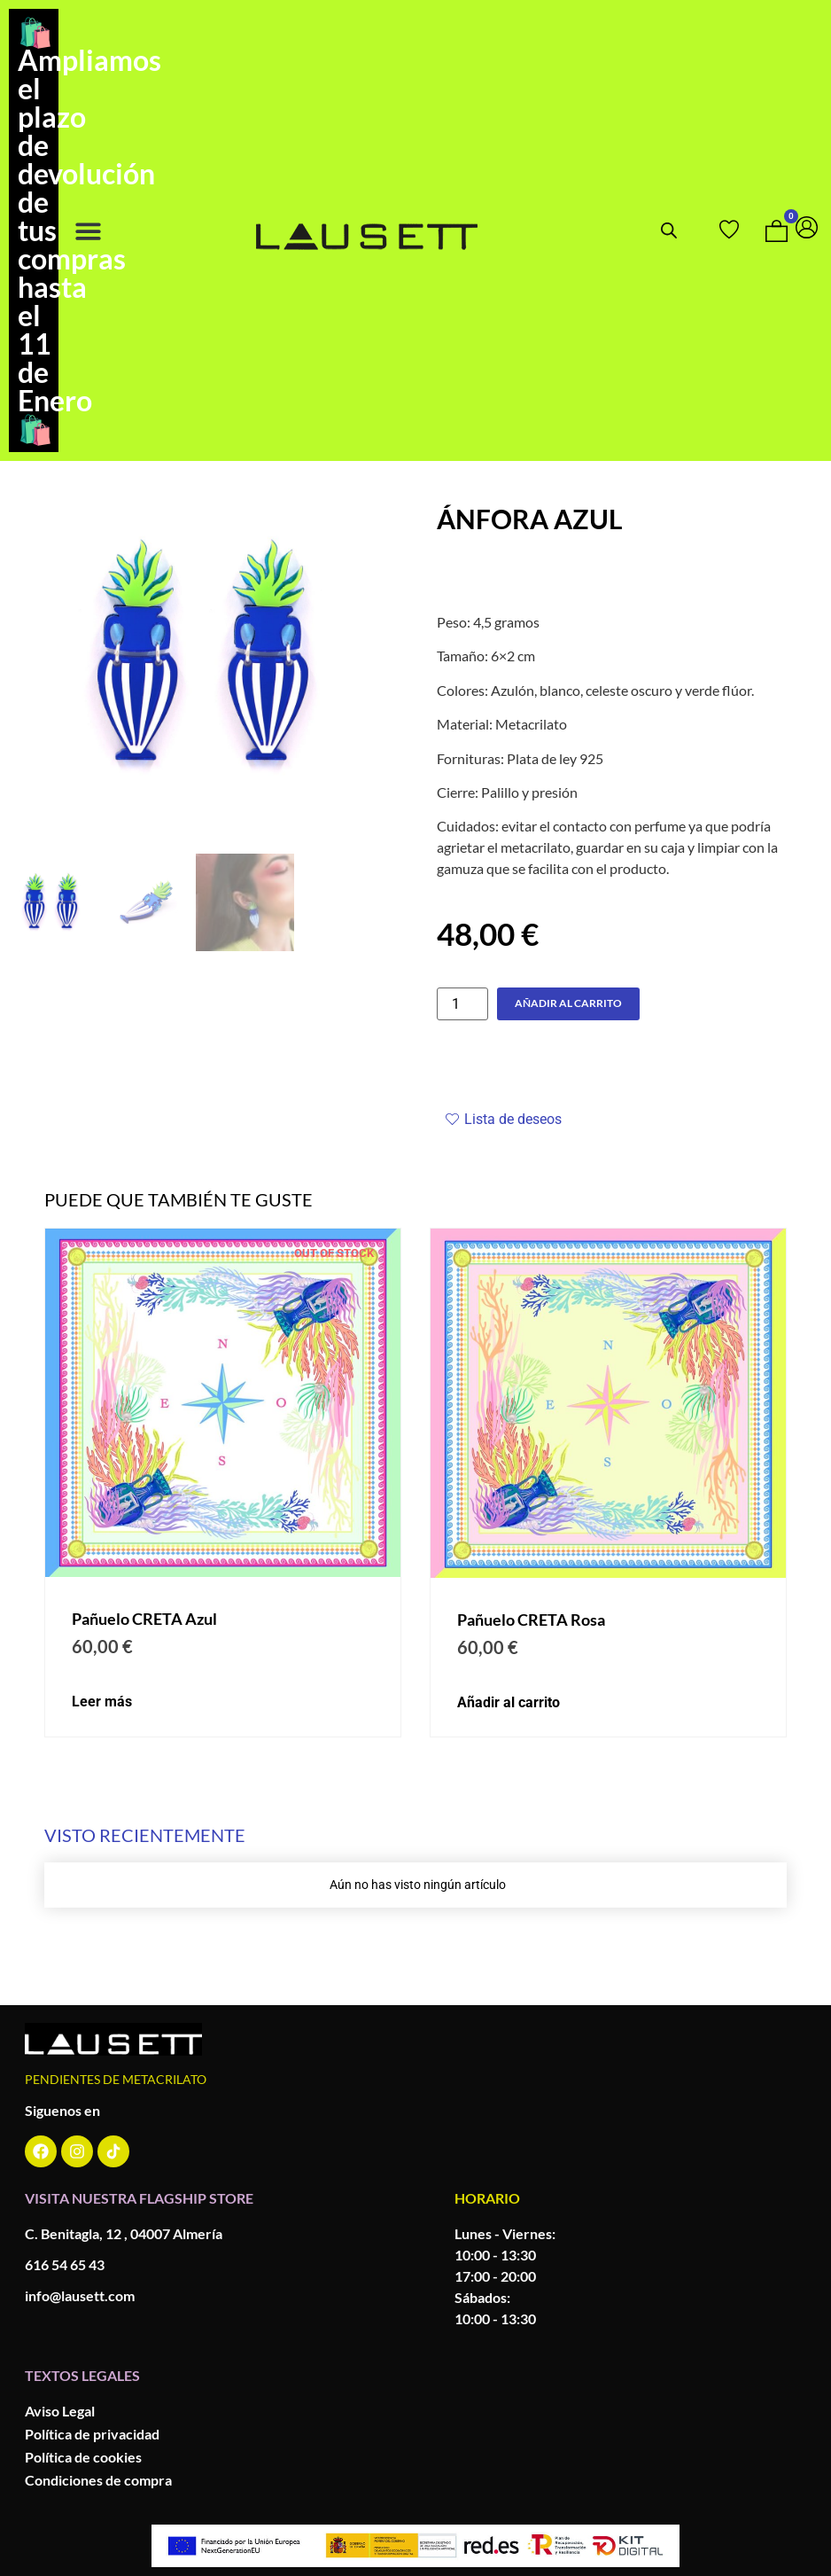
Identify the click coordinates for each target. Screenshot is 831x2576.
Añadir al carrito (568, 1003)
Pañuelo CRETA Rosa (531, 1619)
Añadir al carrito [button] (508, 1703)
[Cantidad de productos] (462, 1003)
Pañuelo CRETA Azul (144, 1618)
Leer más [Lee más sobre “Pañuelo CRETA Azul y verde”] (102, 1702)
